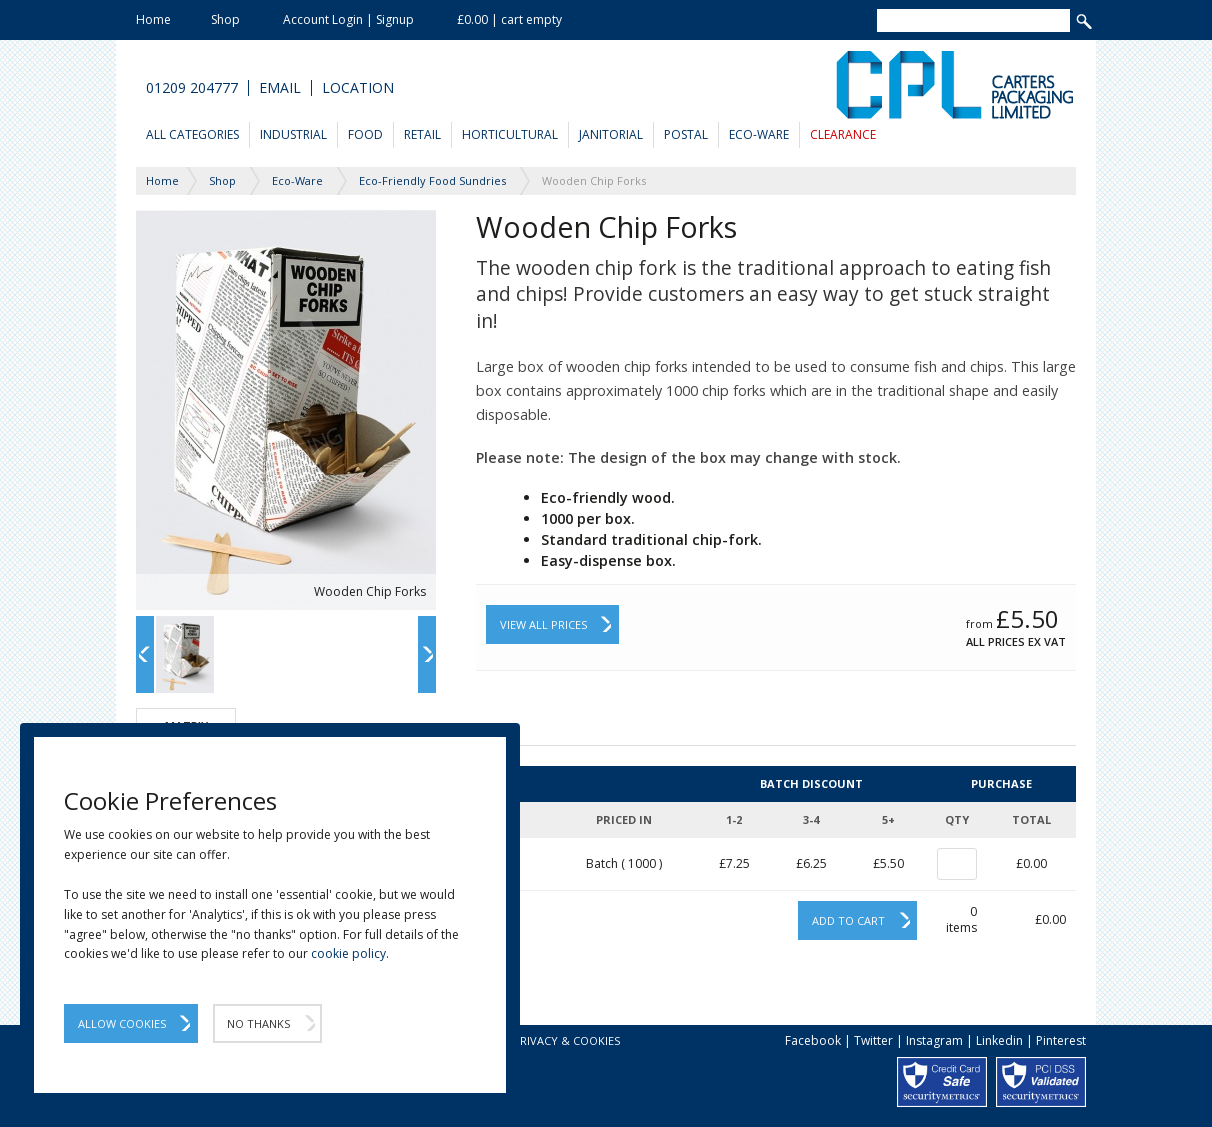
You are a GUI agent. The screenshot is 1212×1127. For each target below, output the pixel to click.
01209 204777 (192, 88)
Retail (422, 134)
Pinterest (1061, 1040)
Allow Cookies (122, 1023)
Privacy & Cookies (566, 1040)
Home (153, 19)
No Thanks (258, 1023)
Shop (225, 19)
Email (280, 88)
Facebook (813, 1040)
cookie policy (348, 953)
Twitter (873, 1040)
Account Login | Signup (348, 19)
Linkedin (999, 1040)
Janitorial (611, 134)
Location (358, 88)
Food (365, 134)
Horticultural (510, 134)
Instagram (934, 1040)
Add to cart (848, 920)
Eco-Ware (759, 134)
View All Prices (543, 624)
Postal (686, 134)
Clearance (843, 134)
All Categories (192, 134)
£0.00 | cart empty (509, 19)
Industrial (293, 134)
